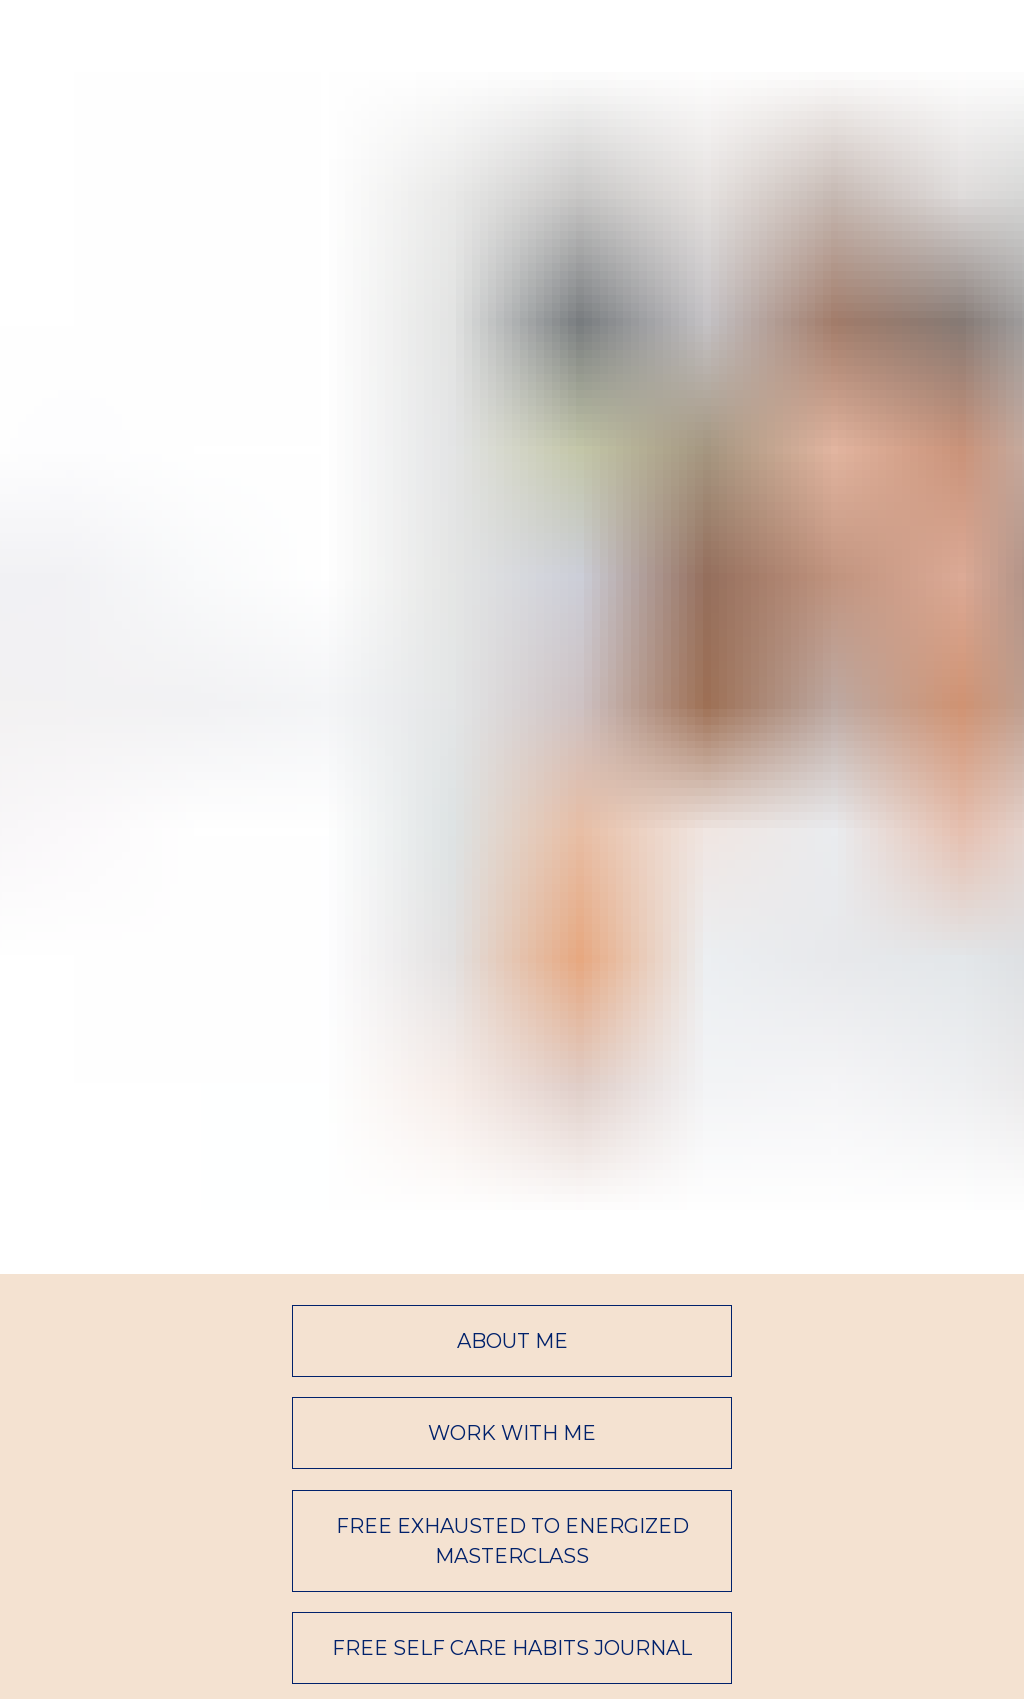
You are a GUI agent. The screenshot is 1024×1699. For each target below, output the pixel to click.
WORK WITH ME (512, 1075)
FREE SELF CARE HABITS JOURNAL (512, 1290)
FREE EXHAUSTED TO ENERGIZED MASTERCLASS (512, 1182)
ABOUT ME (512, 982)
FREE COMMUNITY (512, 1382)
